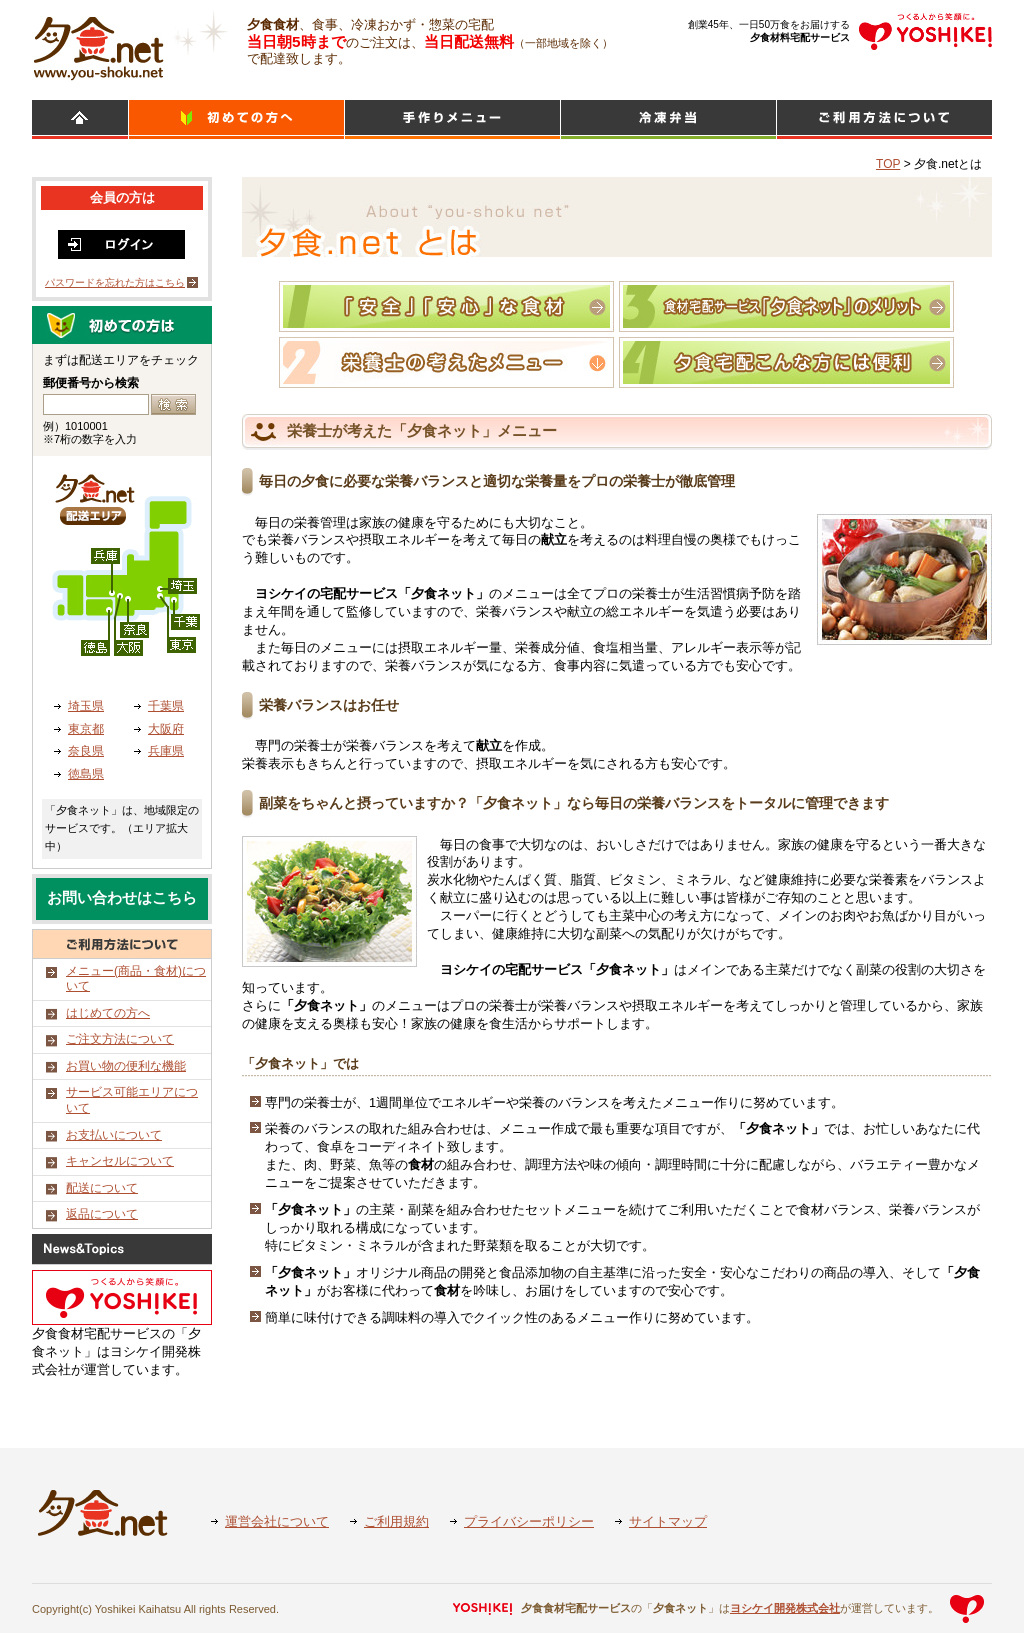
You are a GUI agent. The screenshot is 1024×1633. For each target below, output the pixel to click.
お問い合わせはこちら (122, 898)
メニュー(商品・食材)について (136, 979)
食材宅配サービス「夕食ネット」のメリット (786, 306)
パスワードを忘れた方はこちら (115, 282)
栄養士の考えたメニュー (446, 362)
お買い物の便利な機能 (126, 1066)
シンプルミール (668, 119)
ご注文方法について (120, 1039)
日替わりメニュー (452, 119)
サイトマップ (668, 1521)
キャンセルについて (120, 1161)
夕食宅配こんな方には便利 (786, 362)
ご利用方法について (884, 119)
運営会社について (277, 1521)
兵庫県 (166, 751)
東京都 (86, 729)
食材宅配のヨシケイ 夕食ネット (98, 45)
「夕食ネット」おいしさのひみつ (446, 306)
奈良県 (86, 751)
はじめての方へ (108, 1013)
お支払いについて (114, 1135)
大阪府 (166, 729)
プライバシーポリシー (529, 1521)
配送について (102, 1188)
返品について (102, 1214)
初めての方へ (236, 119)
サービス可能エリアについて (132, 1100)
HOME (80, 119)
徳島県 (86, 774)
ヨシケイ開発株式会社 (785, 1608)
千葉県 (166, 706)
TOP (888, 164)
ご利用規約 (396, 1521)
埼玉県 (86, 706)
